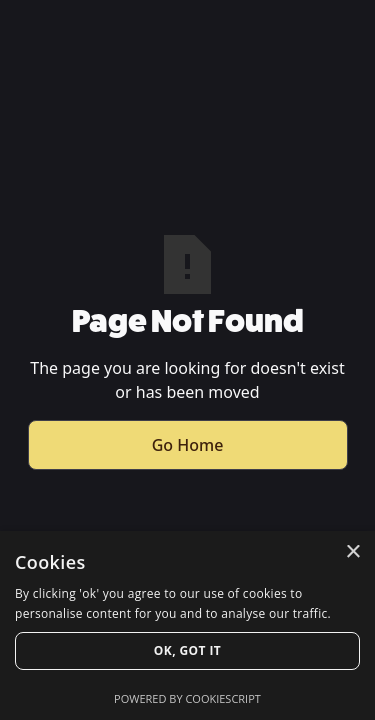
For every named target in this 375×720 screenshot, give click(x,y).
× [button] (352, 552)
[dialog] (187, 625)
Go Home (188, 445)
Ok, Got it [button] (187, 650)
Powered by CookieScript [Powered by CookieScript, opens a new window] (187, 698)
